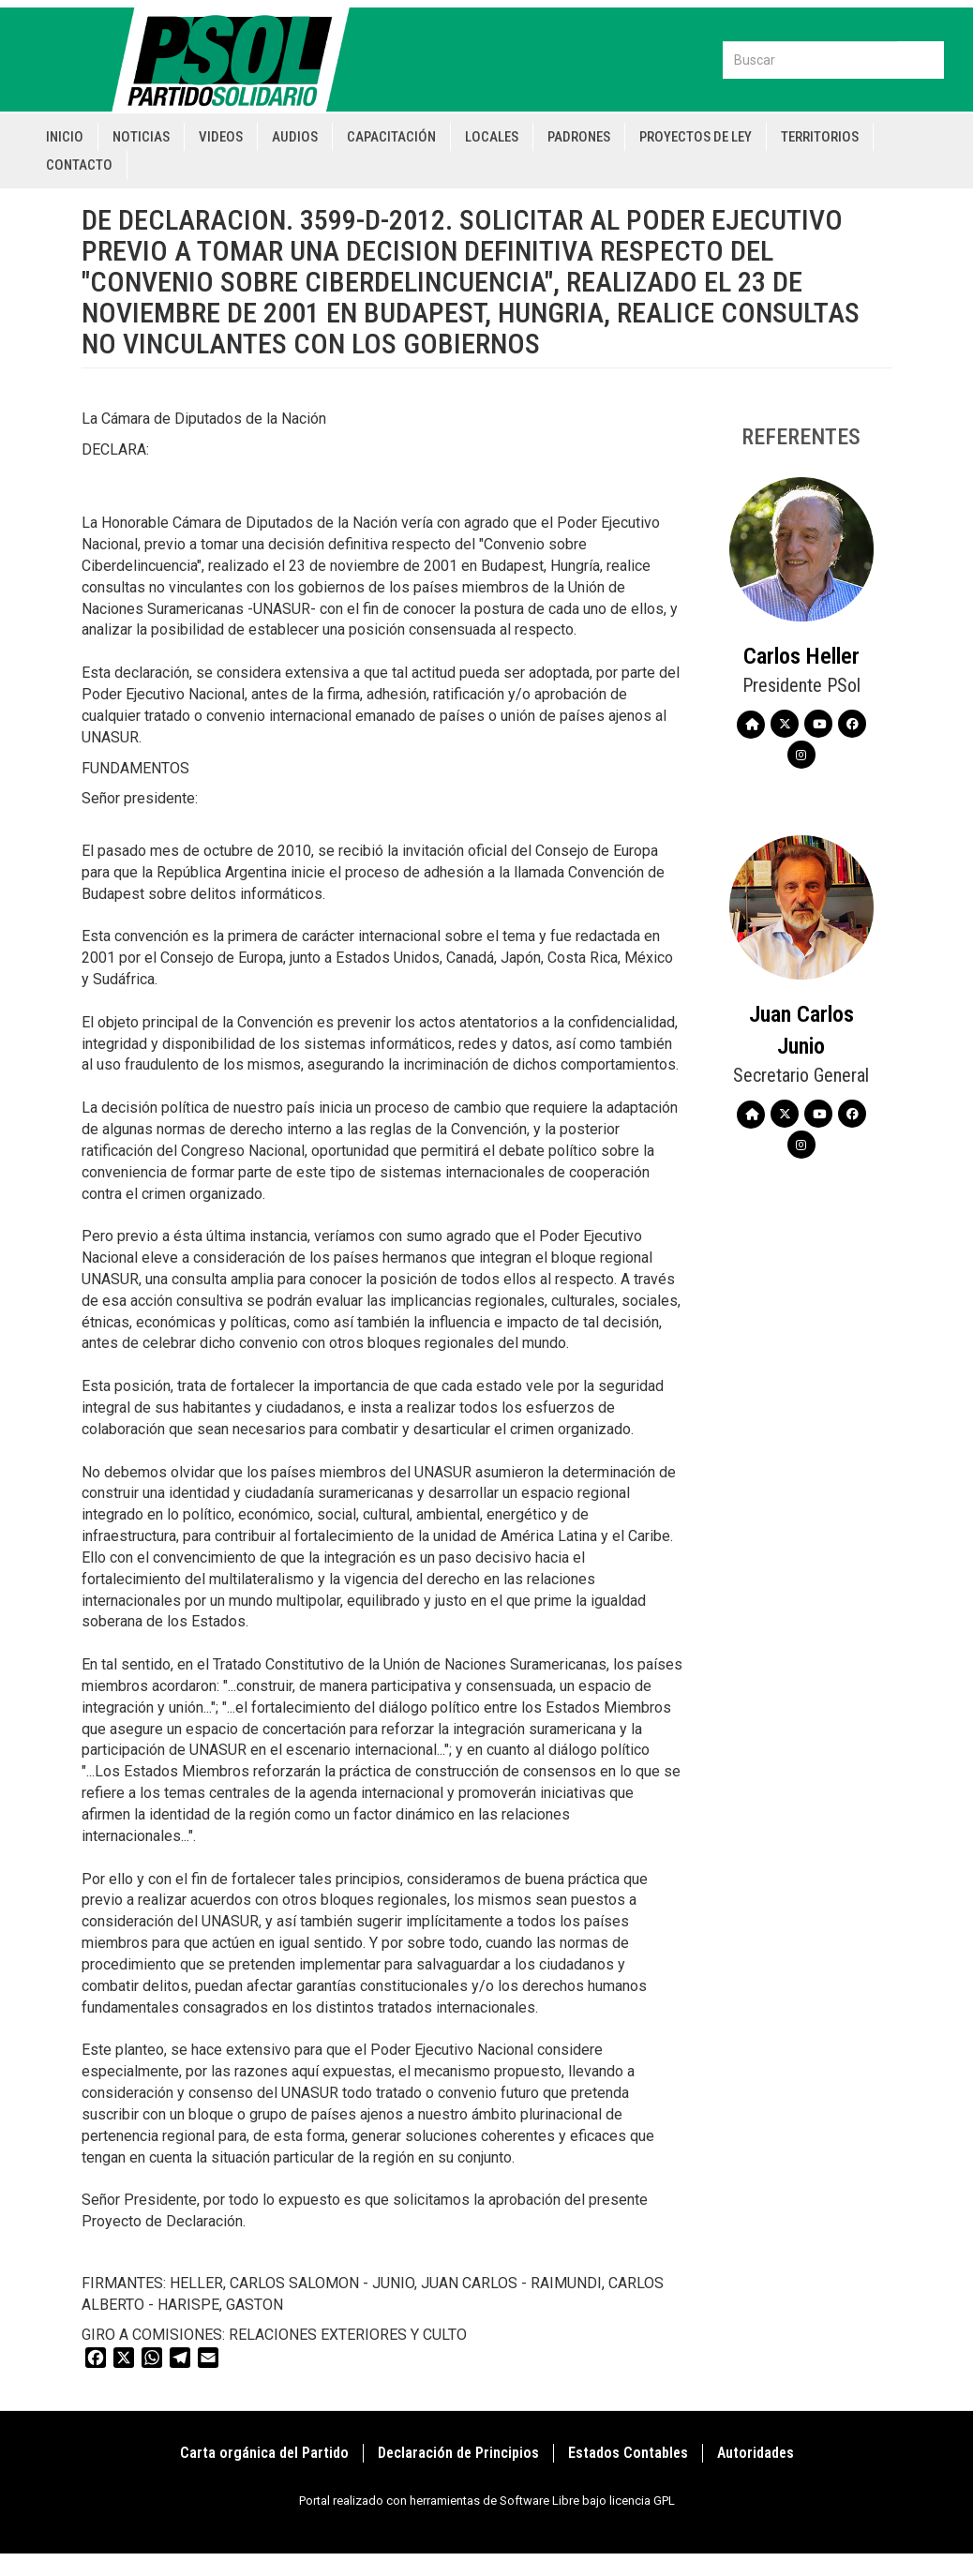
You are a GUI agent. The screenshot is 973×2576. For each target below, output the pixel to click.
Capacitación (391, 136)
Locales (491, 136)
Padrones (578, 136)
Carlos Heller (801, 656)
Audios (295, 136)
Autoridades (755, 2453)
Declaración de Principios (458, 2453)
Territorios (820, 136)
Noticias (141, 136)
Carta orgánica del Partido (264, 2453)
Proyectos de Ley (695, 136)
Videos (221, 136)
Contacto (79, 165)
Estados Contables (628, 2453)
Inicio (64, 136)
